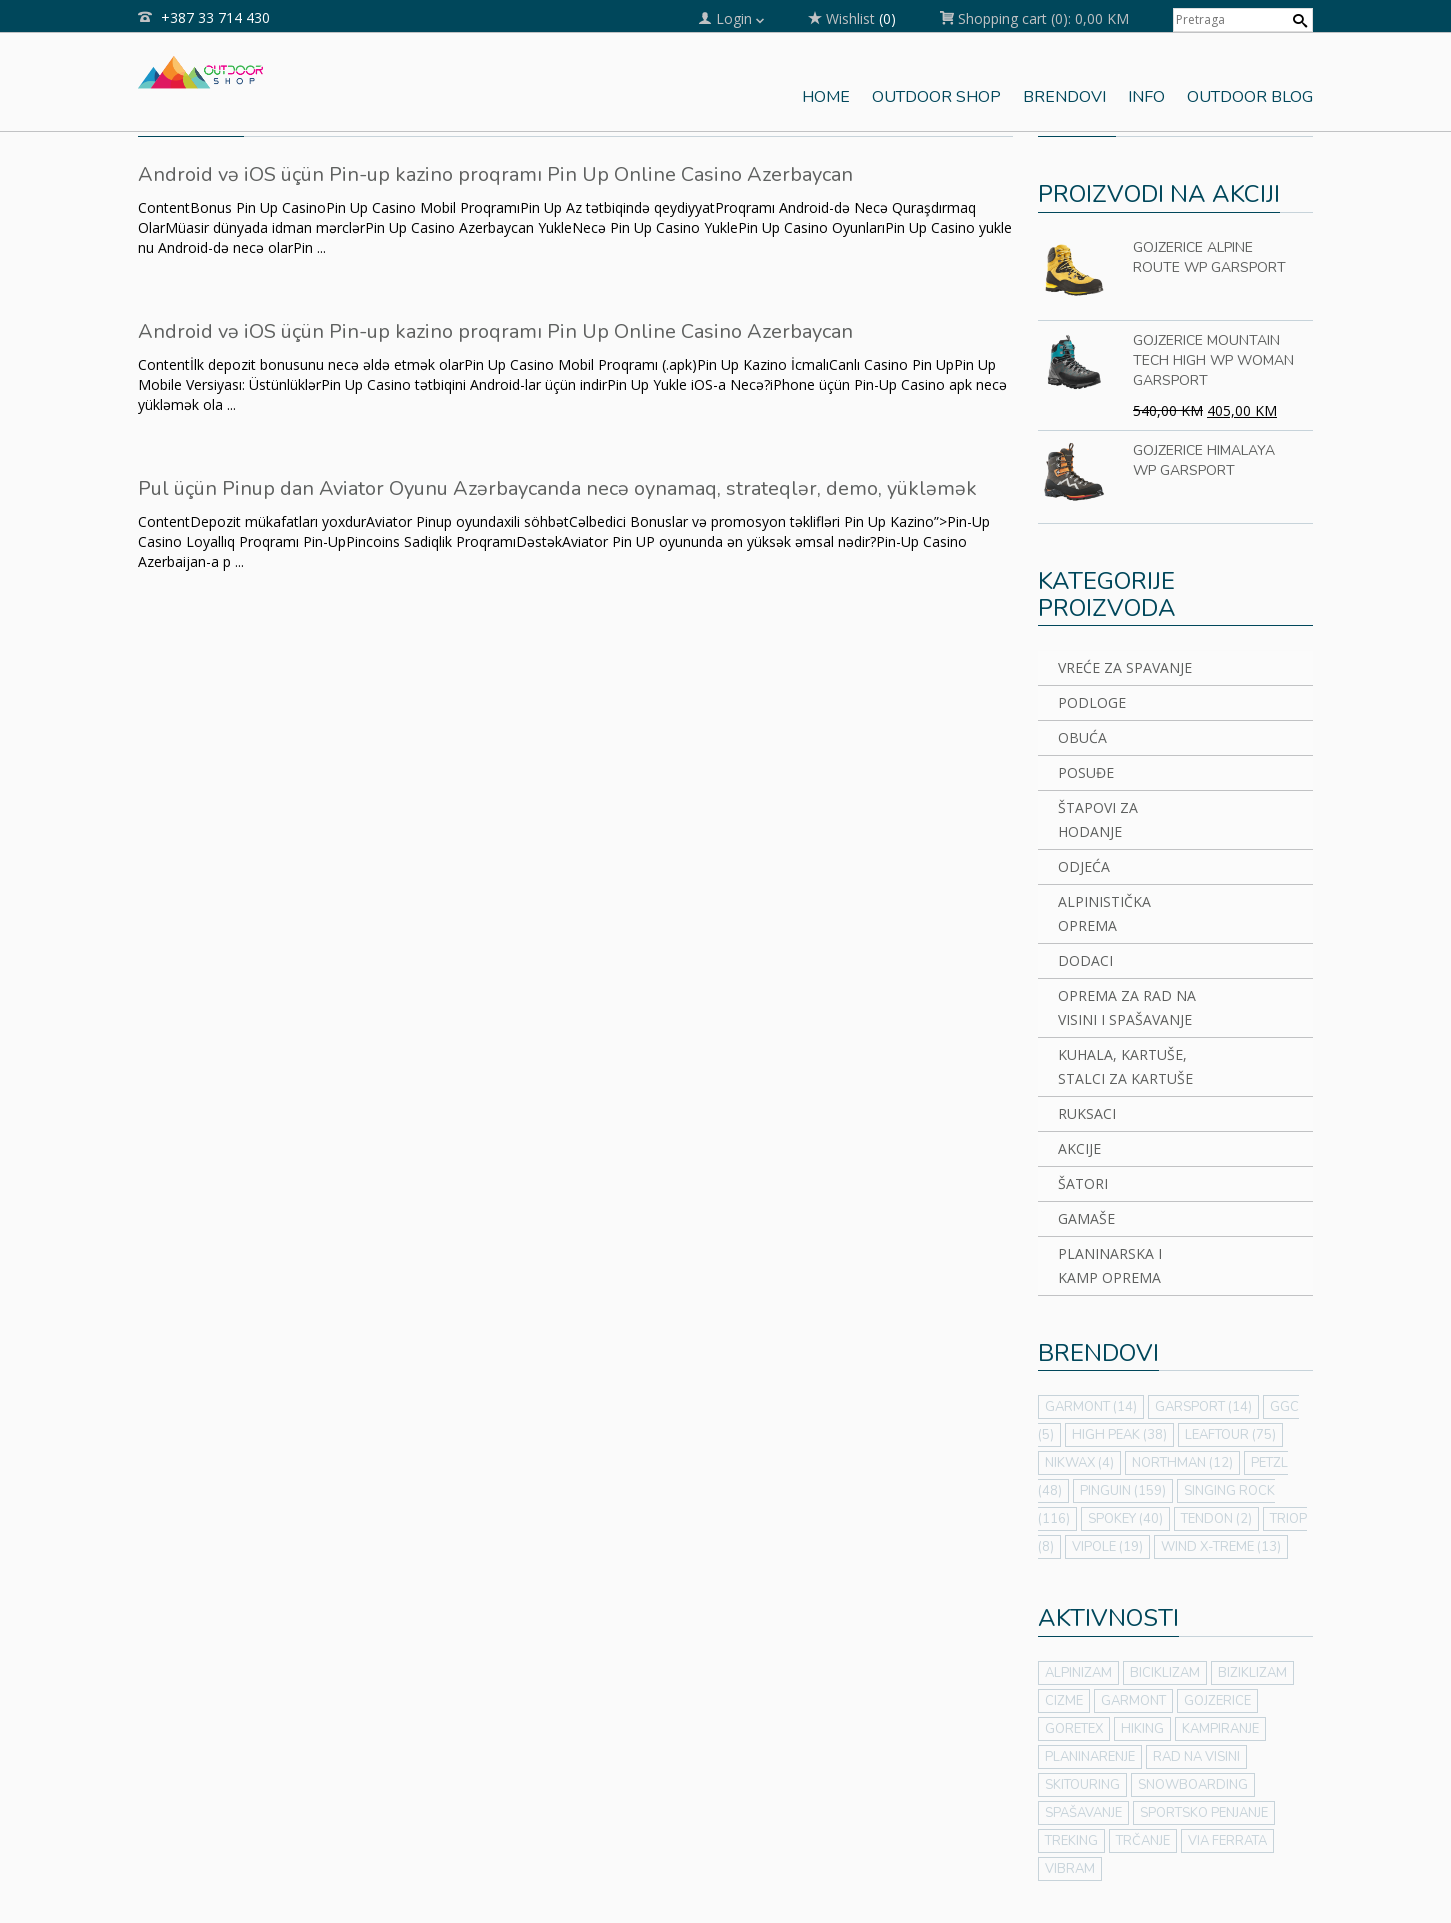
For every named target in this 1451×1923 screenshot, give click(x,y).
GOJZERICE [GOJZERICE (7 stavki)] (1217, 1701)
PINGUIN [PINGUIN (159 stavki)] (1123, 1491)
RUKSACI (1087, 1113)
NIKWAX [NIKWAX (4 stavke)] (1079, 1463)
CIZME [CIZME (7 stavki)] (1064, 1701)
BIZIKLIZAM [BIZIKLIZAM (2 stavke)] (1252, 1673)
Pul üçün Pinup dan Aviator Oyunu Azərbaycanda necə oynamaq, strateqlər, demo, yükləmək (557, 488)
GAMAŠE (1086, 1218)
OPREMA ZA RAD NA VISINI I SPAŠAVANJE (1127, 1007)
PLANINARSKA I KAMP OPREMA (1110, 1265)
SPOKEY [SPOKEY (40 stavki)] (1125, 1519)
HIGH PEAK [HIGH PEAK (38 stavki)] (1119, 1435)
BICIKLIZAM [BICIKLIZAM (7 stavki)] (1165, 1673)
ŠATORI (1083, 1183)
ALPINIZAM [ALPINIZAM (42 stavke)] (1078, 1673)
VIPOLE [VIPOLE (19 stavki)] (1107, 1547)
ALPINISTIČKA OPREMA (1104, 913)
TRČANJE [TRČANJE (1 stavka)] (1143, 1841)
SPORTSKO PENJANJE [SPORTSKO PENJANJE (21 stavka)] (1204, 1813)
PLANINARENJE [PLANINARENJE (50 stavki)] (1090, 1757)
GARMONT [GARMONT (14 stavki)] (1091, 1407)
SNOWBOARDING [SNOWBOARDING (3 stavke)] (1193, 1785)
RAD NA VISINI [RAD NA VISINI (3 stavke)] (1196, 1757)
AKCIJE (1079, 1148)
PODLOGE (1092, 702)
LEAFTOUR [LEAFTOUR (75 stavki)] (1230, 1435)
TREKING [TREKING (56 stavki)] (1071, 1841)
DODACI (1085, 960)
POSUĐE (1086, 772)
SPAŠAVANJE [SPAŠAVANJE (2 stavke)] (1083, 1813)
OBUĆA (1082, 737)
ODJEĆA (1084, 866)
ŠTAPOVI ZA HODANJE (1098, 819)
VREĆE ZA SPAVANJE (1125, 667)
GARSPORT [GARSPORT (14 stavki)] (1203, 1407)
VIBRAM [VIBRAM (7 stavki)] (1070, 1869)
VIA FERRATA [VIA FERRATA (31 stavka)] (1227, 1841)
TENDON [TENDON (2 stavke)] (1216, 1519)
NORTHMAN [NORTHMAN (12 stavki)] (1182, 1463)
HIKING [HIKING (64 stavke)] (1142, 1729)
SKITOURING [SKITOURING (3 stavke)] (1082, 1785)
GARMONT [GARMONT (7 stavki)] (1133, 1701)
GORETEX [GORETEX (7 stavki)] (1074, 1729)
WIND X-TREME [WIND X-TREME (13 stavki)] (1221, 1547)
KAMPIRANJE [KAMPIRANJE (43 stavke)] (1220, 1729)
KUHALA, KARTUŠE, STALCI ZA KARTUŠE (1125, 1066)
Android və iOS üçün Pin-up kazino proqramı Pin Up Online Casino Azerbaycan (495, 174)
